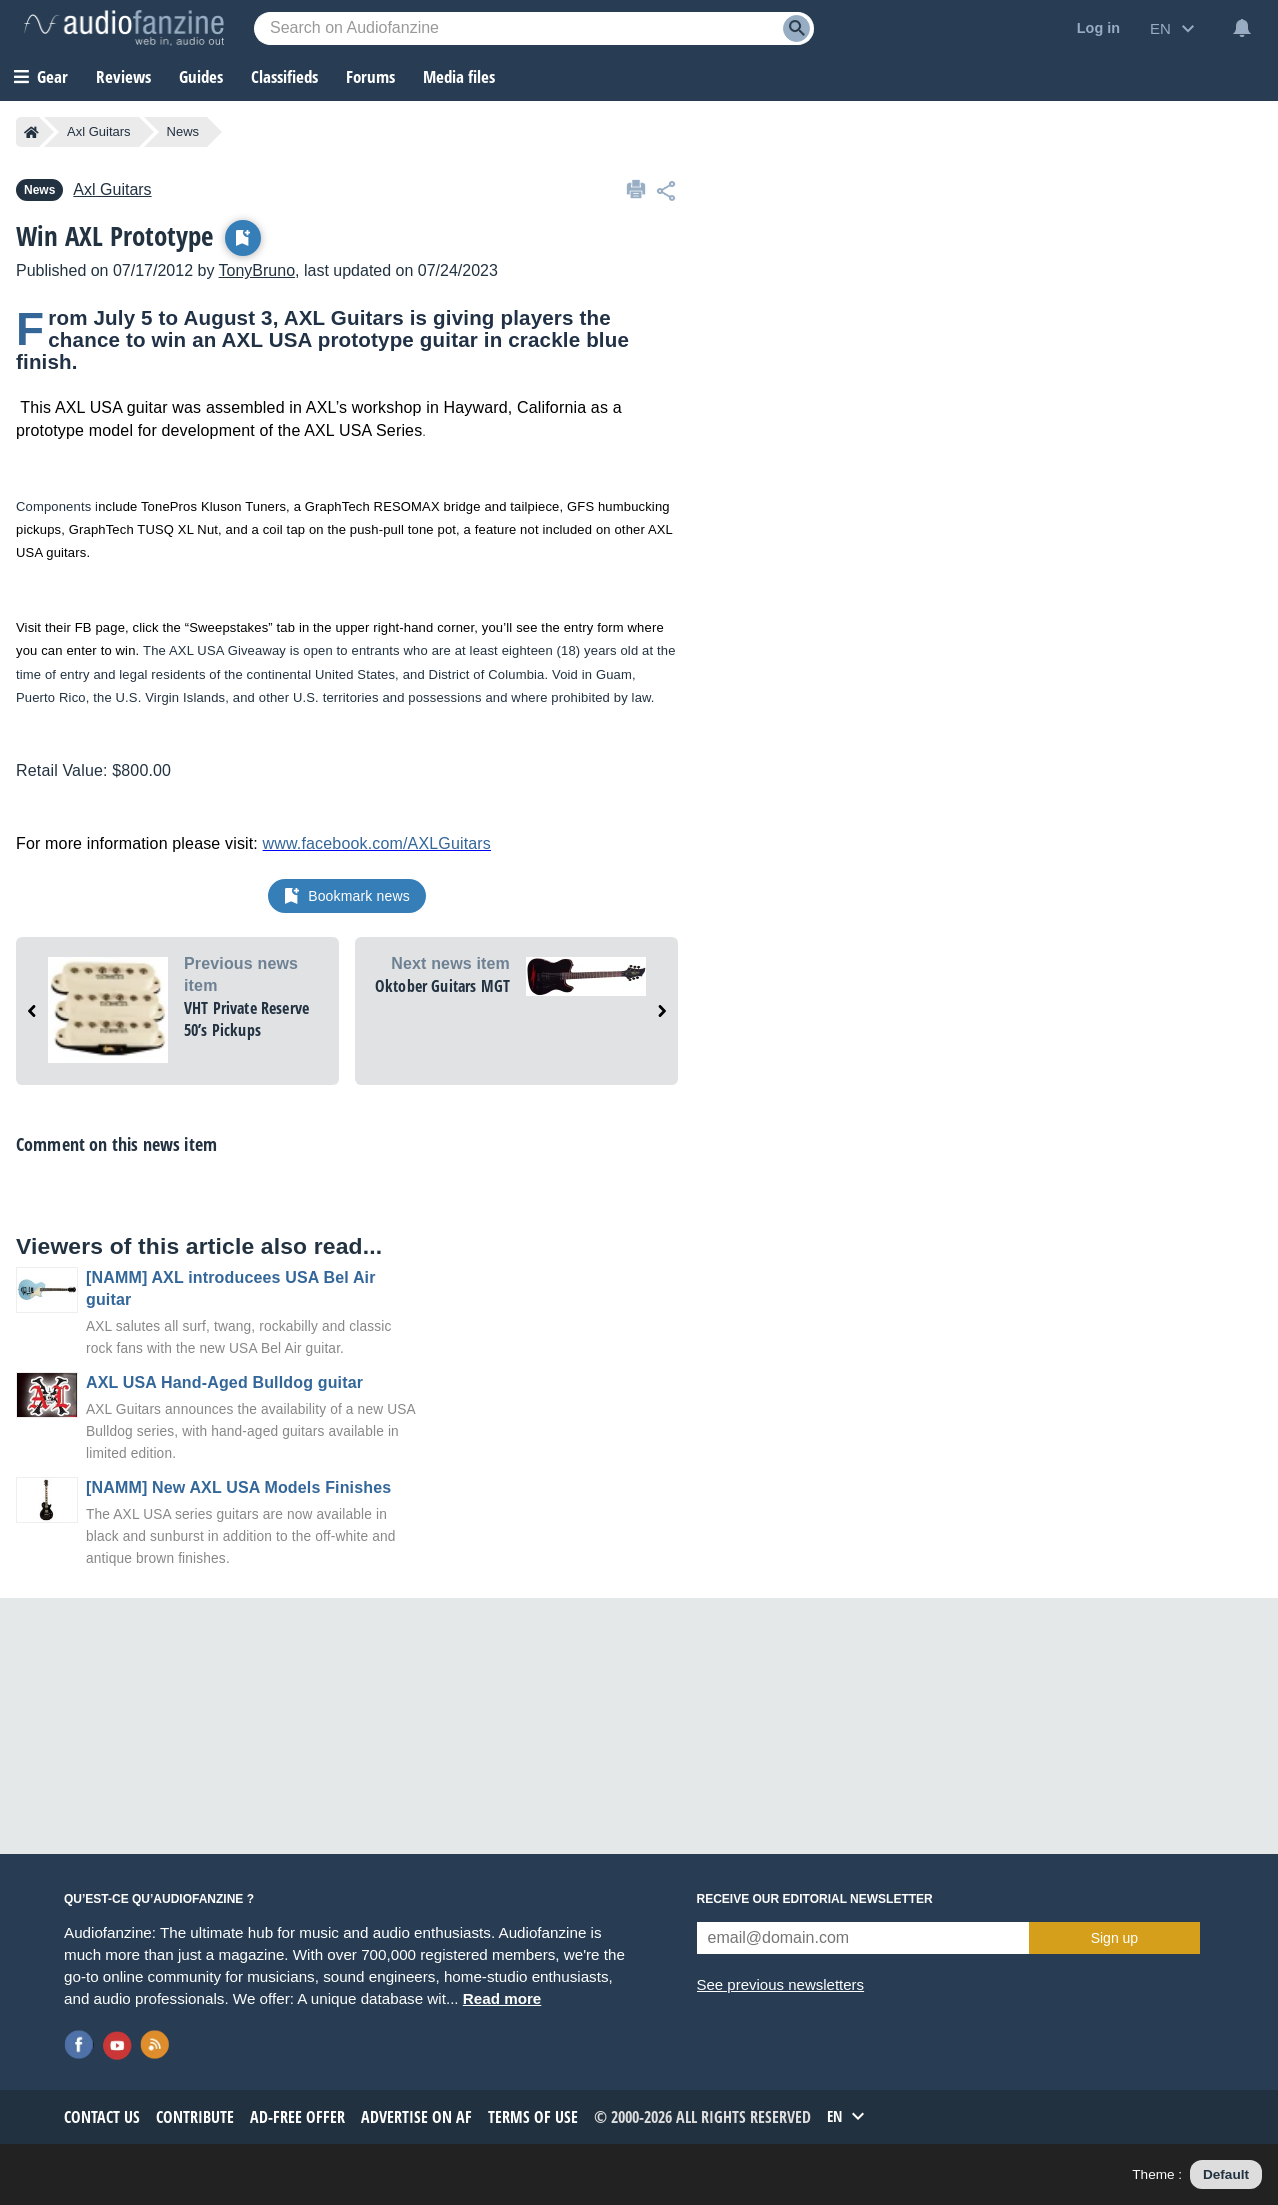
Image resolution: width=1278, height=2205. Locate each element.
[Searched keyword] (534, 28)
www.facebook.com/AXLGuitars (377, 843)
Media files (459, 76)
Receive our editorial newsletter (815, 1899)
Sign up (1114, 1938)
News (183, 131)
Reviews (123, 76)
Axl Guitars (99, 131)
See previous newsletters (781, 1984)
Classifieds (284, 76)
